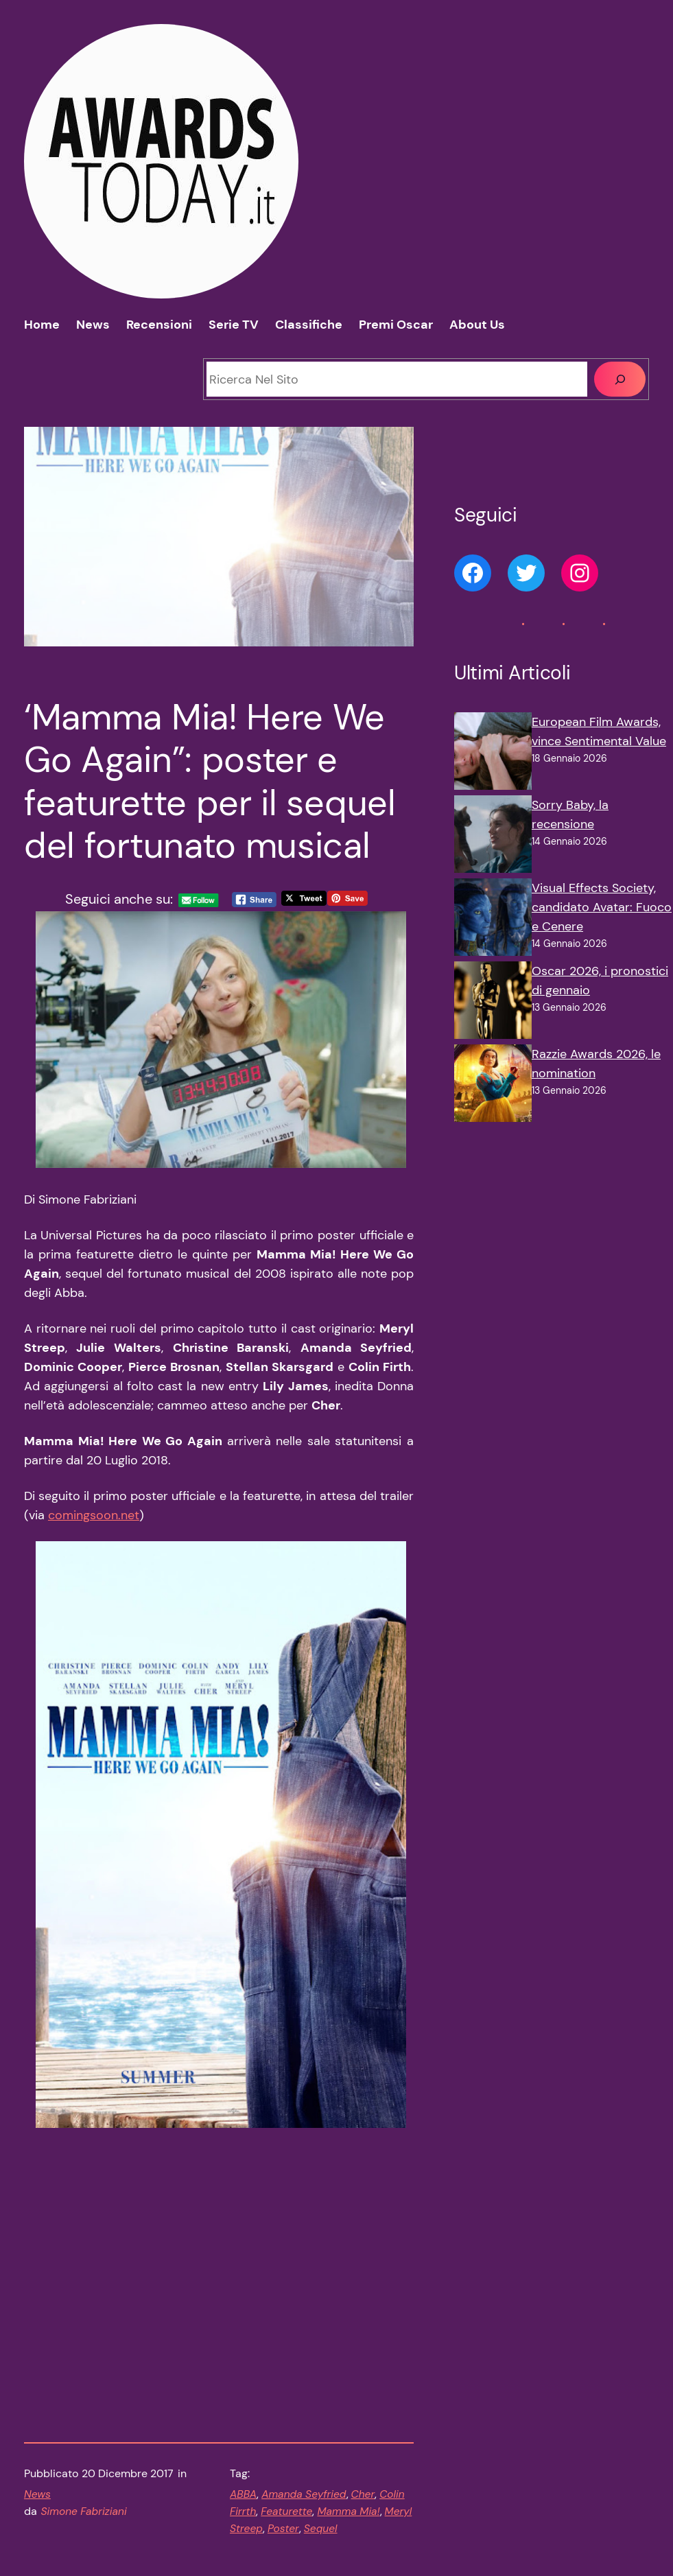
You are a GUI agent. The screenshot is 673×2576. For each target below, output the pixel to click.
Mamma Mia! (348, 2410)
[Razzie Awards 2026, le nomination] (493, 1085)
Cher (363, 2393)
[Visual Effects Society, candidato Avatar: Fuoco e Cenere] (493, 919)
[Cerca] (620, 379)
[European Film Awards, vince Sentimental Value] (493, 753)
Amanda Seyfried (303, 2393)
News (37, 2393)
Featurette (286, 2410)
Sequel (321, 2427)
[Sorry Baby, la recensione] (493, 836)
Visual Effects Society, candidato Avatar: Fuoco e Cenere (602, 907)
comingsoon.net (93, 1560)
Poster (283, 2427)
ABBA (243, 2393)
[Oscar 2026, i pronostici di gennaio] (493, 1002)
